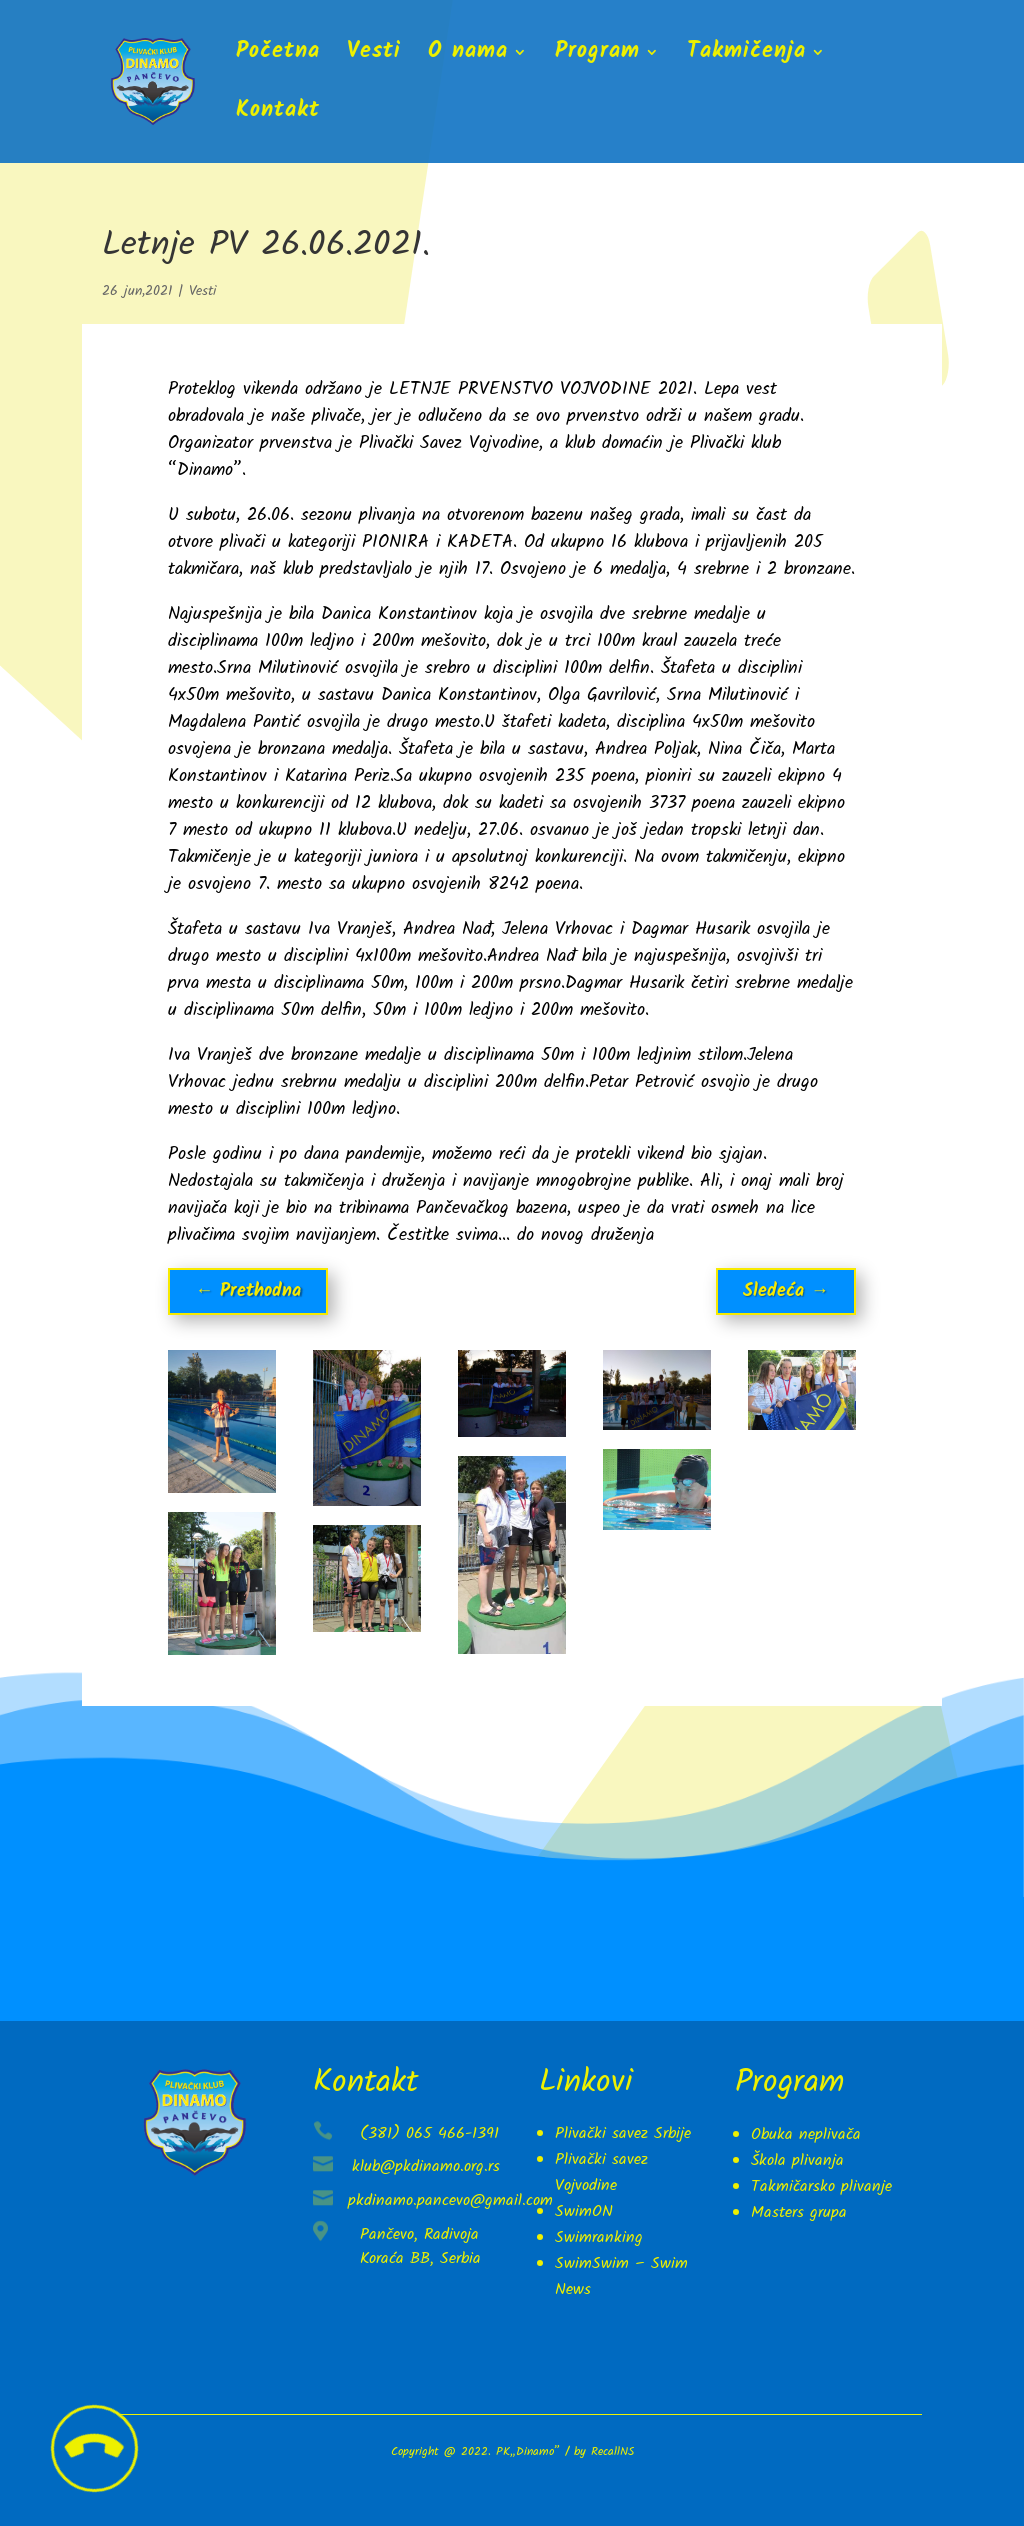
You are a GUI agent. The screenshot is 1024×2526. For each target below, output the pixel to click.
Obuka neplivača (806, 2134)
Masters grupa (799, 2212)
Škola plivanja (797, 2160)
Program (597, 57)
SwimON (584, 2211)
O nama (468, 57)
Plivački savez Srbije (623, 2133)
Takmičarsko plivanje (821, 2186)
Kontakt (278, 116)
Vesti (374, 57)
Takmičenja (746, 57)
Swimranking (599, 2237)
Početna (278, 57)
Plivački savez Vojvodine (601, 2172)
